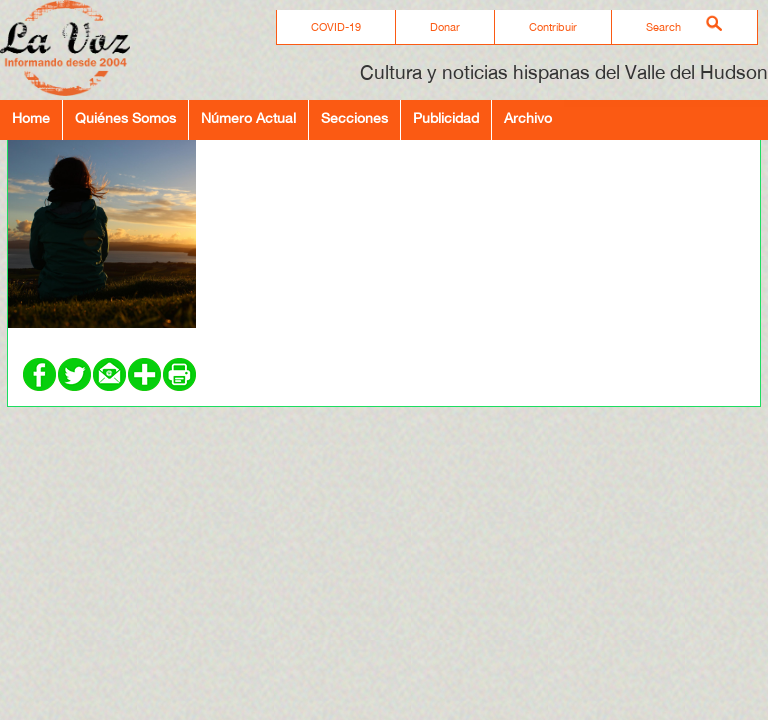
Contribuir (553, 27)
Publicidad (446, 117)
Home (31, 117)
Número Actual (248, 117)
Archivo (528, 117)
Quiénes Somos (125, 117)
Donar (445, 27)
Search (663, 27)
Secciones (354, 117)
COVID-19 (336, 27)
